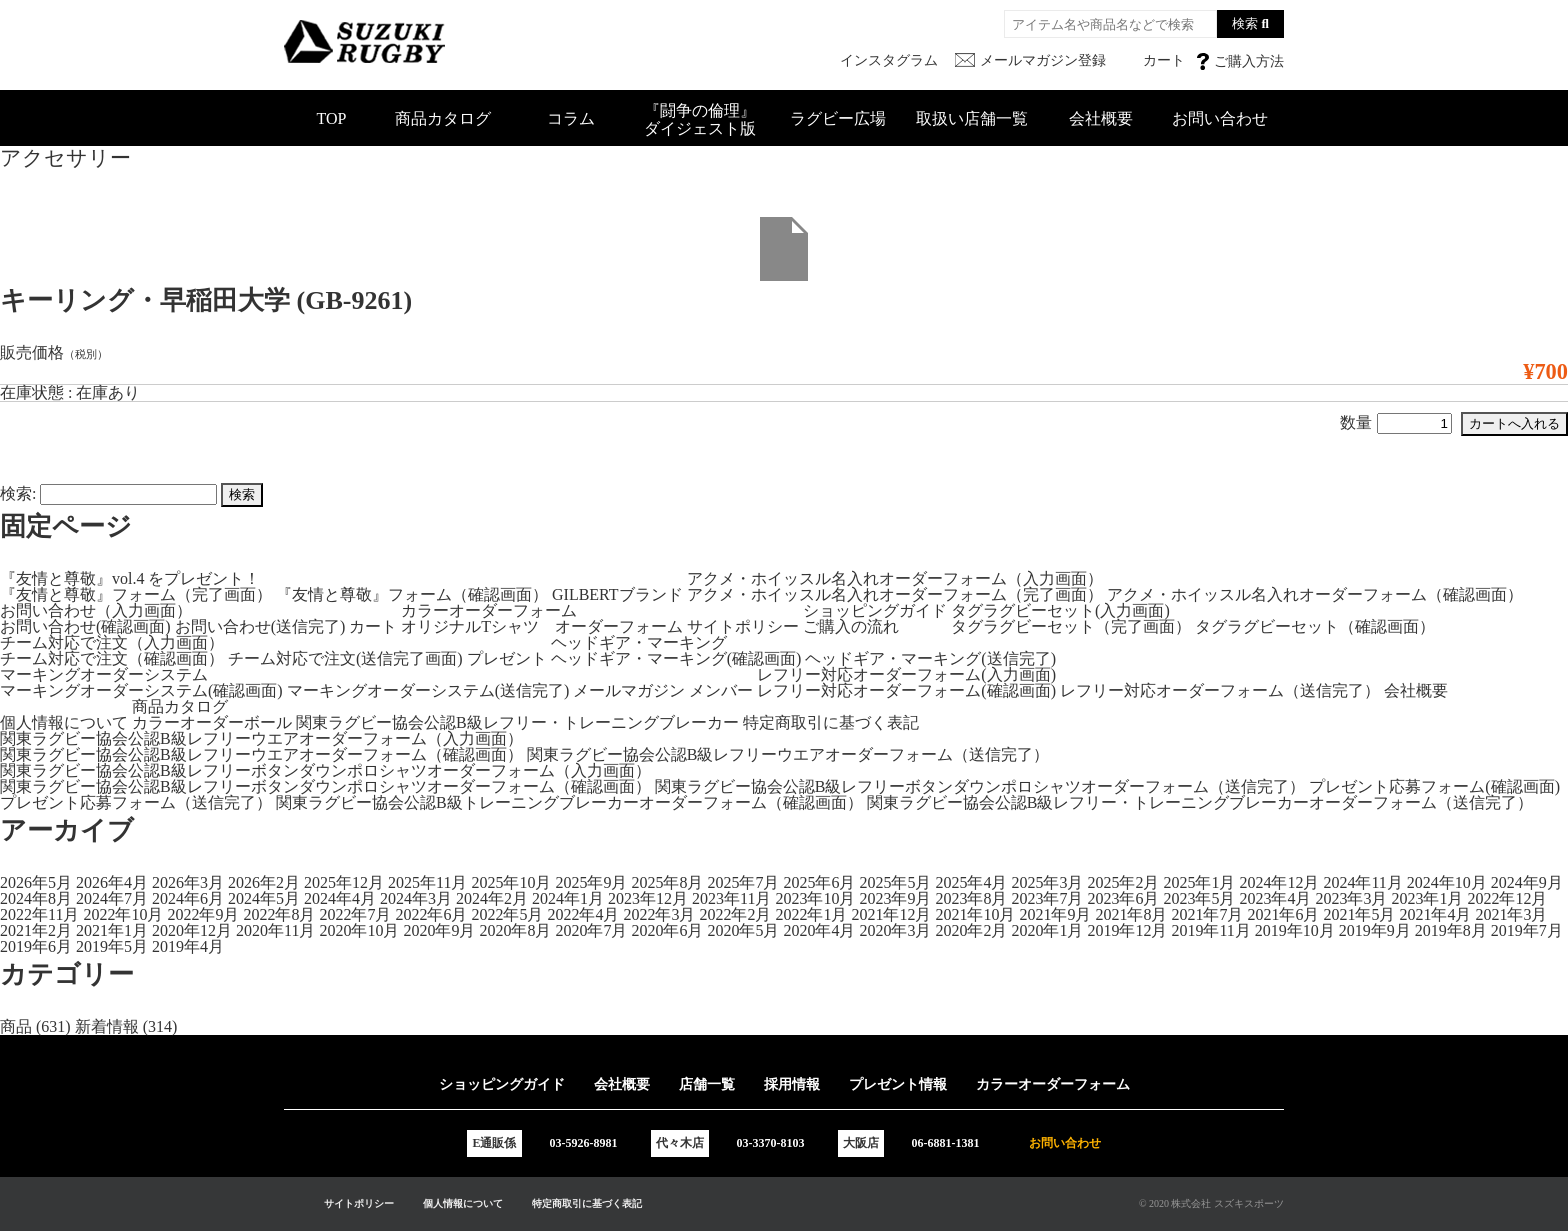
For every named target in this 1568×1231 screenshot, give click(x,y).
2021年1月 (112, 930)
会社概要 (1101, 118)
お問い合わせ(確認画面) (85, 626)
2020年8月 (515, 930)
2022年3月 (659, 914)
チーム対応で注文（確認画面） (112, 658)
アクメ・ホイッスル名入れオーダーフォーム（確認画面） (1315, 594)
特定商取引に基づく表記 (831, 722)
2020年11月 (275, 930)
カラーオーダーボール (212, 722)
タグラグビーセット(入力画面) (1060, 610)
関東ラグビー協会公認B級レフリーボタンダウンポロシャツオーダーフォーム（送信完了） (980, 786)
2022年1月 (811, 914)
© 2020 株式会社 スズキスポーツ (1211, 1203)
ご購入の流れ (851, 626)
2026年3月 (188, 882)
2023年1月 (1427, 898)
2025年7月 (743, 882)
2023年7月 (1047, 898)
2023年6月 (1123, 898)
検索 (1245, 23)
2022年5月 (507, 914)
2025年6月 (819, 882)
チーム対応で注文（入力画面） (112, 642)
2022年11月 (39, 914)
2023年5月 (1199, 898)
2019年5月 (112, 946)
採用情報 (792, 1084)
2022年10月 (123, 914)
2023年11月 (731, 898)
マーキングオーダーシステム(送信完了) (428, 690)
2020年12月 (192, 930)
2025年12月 (344, 882)
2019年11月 (1210, 930)
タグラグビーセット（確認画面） (1315, 626)
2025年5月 (895, 882)
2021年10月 (975, 914)
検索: (18, 493)
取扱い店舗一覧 (972, 118)
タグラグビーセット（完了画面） (1071, 626)
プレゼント (507, 658)
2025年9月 (591, 882)
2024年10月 (1447, 882)
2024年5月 (264, 898)
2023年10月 (815, 898)
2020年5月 (743, 930)
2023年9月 (895, 898)
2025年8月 (667, 882)
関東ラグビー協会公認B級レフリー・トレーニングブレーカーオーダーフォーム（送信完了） (1200, 802)
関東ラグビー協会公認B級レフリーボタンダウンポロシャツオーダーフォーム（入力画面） (325, 770)
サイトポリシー (743, 626)
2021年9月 (1055, 914)
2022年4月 (583, 914)
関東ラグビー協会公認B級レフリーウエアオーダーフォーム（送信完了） (788, 754)
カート (373, 626)
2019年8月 (1451, 930)
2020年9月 (439, 930)
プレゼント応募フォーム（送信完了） (136, 802)
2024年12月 (1279, 882)
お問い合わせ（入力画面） (96, 610)
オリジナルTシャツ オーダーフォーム (542, 626)
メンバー (721, 690)
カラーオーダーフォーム (489, 610)
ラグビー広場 (838, 118)
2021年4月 (1435, 914)
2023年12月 (648, 898)
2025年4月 (971, 882)
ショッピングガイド (875, 610)
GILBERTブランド (617, 594)
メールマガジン (629, 690)
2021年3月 (1511, 914)
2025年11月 (427, 882)
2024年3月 (416, 898)
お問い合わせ (1220, 118)
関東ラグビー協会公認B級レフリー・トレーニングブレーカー (517, 722)
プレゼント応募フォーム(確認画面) (1434, 786)
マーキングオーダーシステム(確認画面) (141, 690)
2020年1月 (1047, 930)
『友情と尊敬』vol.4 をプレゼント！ (130, 578)
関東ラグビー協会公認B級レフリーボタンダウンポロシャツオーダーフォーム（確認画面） (325, 786)
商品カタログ (443, 118)
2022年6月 (431, 914)
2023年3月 (1351, 898)
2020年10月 (359, 930)
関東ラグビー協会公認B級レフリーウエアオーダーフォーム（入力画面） (261, 738)
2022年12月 (1507, 898)
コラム (571, 118)
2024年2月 (492, 898)
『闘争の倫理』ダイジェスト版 (700, 119)
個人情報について (64, 722)
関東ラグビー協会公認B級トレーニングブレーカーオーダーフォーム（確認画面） (569, 802)
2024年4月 (340, 898)
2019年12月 (1127, 930)
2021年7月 (1207, 914)
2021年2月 (36, 930)
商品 (16, 1026)
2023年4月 (1275, 898)
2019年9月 (1375, 930)
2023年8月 (971, 898)
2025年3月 (1047, 882)
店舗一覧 (707, 1084)
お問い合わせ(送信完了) (260, 626)
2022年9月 (203, 914)
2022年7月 (355, 914)
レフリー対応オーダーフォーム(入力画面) (906, 674)
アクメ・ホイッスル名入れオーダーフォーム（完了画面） (895, 594)
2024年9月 (1527, 882)
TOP (332, 118)
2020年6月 (667, 930)
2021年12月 (891, 914)
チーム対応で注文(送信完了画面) (345, 658)
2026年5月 (36, 882)
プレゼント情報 (898, 1084)
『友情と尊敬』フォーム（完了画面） (136, 594)
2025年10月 (511, 882)
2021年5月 (1359, 914)
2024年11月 (1362, 882)
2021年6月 (1283, 914)
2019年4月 (188, 946)
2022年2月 (735, 914)
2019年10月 (1295, 930)
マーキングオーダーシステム (104, 674)
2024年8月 (36, 898)
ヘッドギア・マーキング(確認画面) (676, 658)
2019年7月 (1527, 930)
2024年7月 (112, 898)
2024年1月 (568, 898)
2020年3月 (895, 930)
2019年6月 (36, 946)
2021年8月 (1131, 914)
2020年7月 (591, 930)
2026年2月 (264, 882)
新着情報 (107, 1026)
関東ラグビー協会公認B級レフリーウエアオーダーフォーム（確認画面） (261, 754)
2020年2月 (971, 930)
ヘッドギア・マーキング (639, 642)
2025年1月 (1199, 882)
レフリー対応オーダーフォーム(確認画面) (906, 690)
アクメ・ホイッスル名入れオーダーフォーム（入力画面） (895, 578)
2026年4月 (112, 882)
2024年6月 (188, 898)
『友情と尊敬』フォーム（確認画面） (412, 594)
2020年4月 (819, 930)
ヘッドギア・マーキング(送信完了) (930, 658)
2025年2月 (1123, 882)
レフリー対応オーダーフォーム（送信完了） (1220, 690)
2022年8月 (279, 914)
